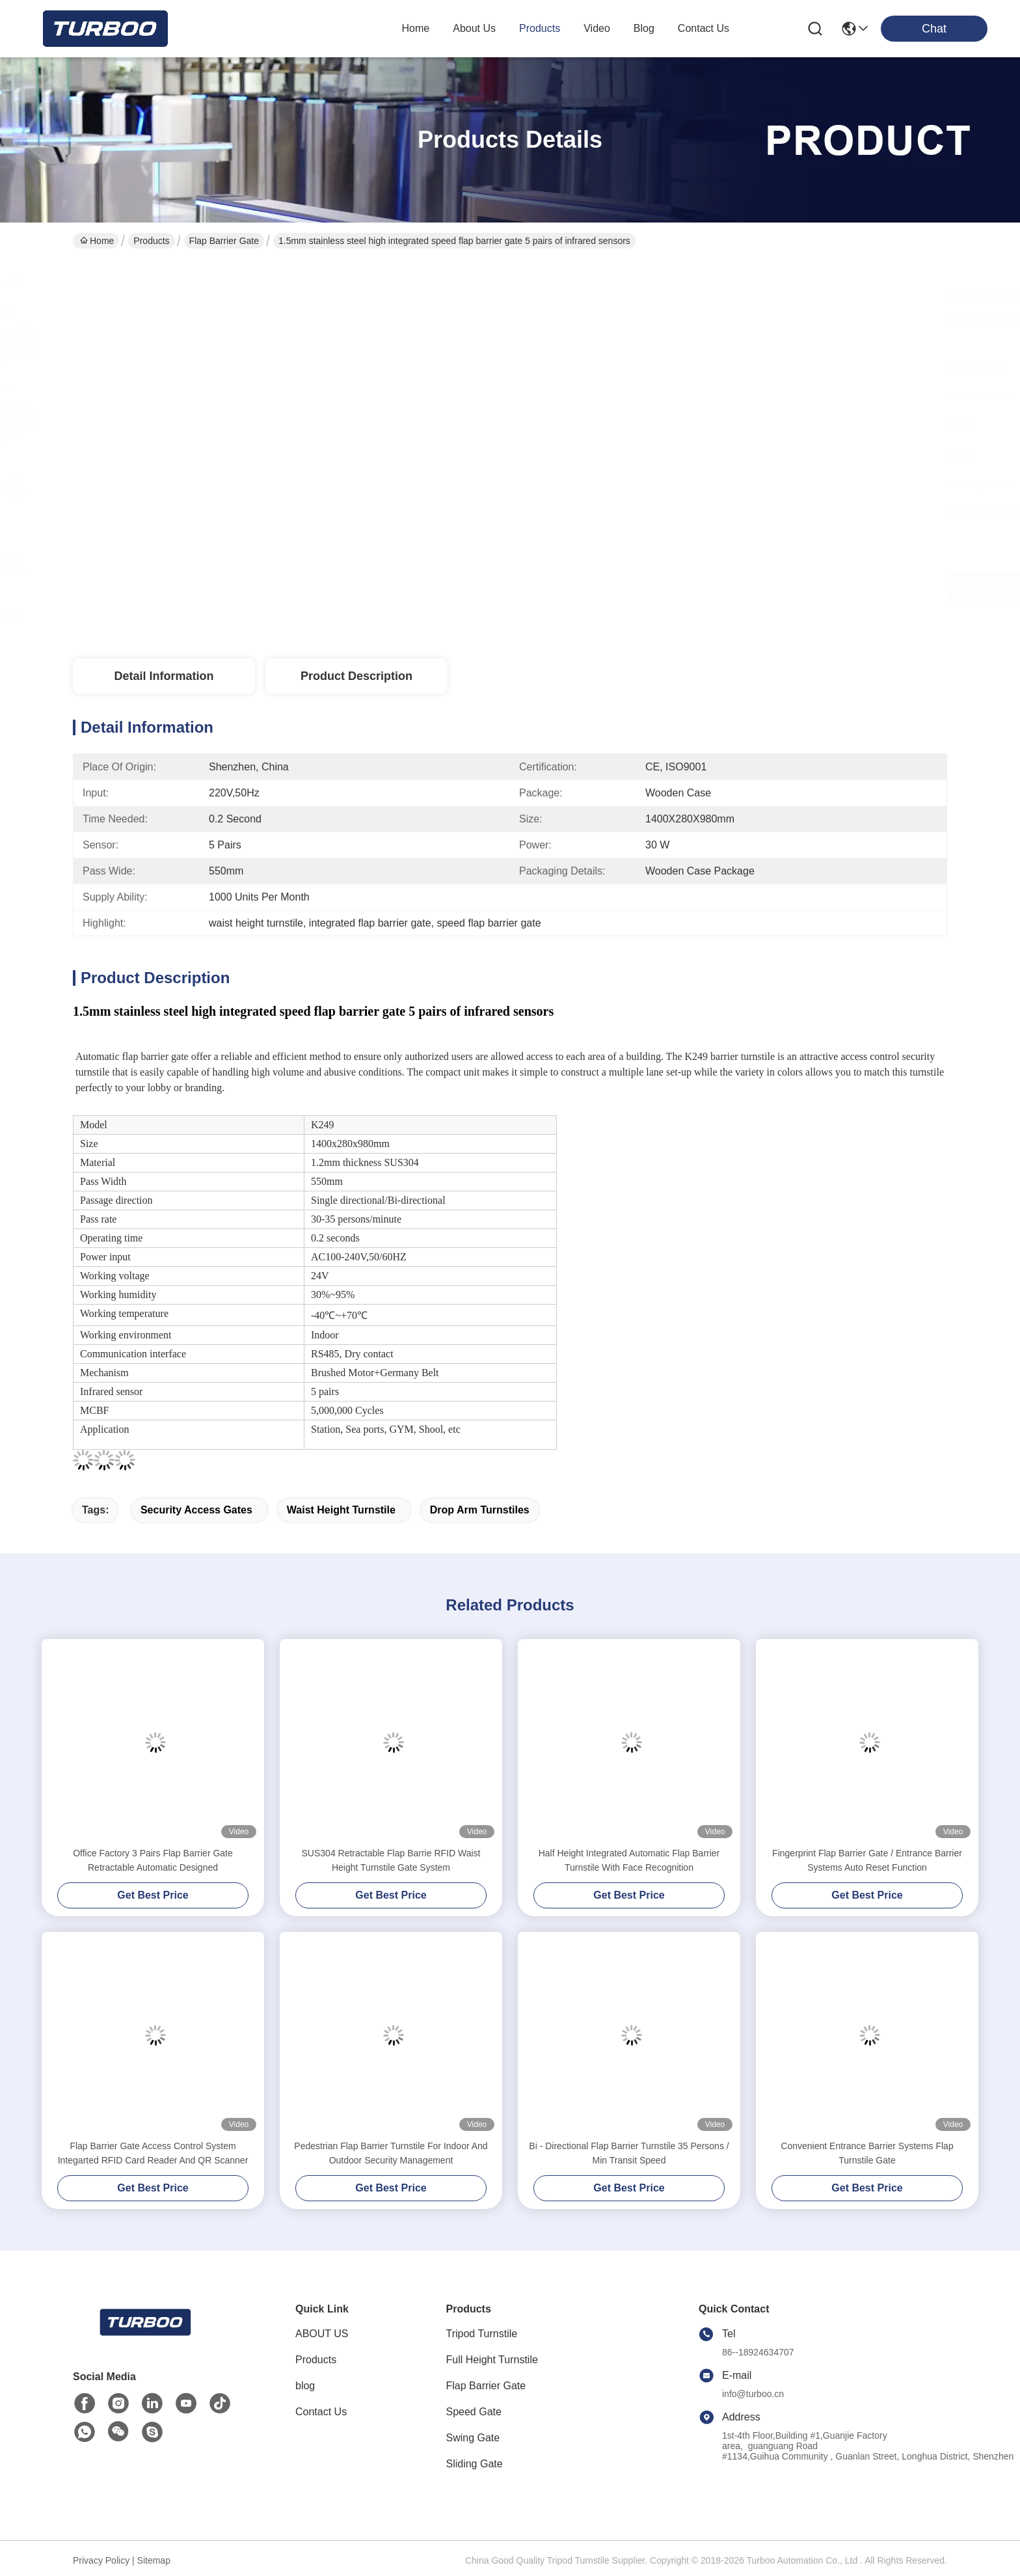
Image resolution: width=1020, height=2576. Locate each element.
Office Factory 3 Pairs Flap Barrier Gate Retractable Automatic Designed (153, 1860)
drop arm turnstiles (480, 1509)
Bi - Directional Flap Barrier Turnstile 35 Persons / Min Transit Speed (629, 2153)
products (539, 28)
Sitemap (153, 2560)
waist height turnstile (341, 1509)
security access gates (196, 1509)
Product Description (356, 676)
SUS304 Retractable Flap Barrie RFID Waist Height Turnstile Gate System (391, 1860)
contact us (703, 28)
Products (151, 241)
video (597, 28)
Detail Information (163, 676)
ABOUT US (322, 2333)
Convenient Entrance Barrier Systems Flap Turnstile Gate (867, 2153)
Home (416, 28)
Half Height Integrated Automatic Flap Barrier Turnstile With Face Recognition (629, 1860)
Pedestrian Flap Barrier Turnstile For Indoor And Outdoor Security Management (390, 2153)
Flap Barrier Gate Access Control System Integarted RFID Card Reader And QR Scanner (153, 2153)
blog (644, 28)
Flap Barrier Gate (224, 241)
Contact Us (321, 2411)
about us (474, 28)
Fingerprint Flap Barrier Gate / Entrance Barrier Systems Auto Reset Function (867, 1860)
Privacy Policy (101, 2560)
